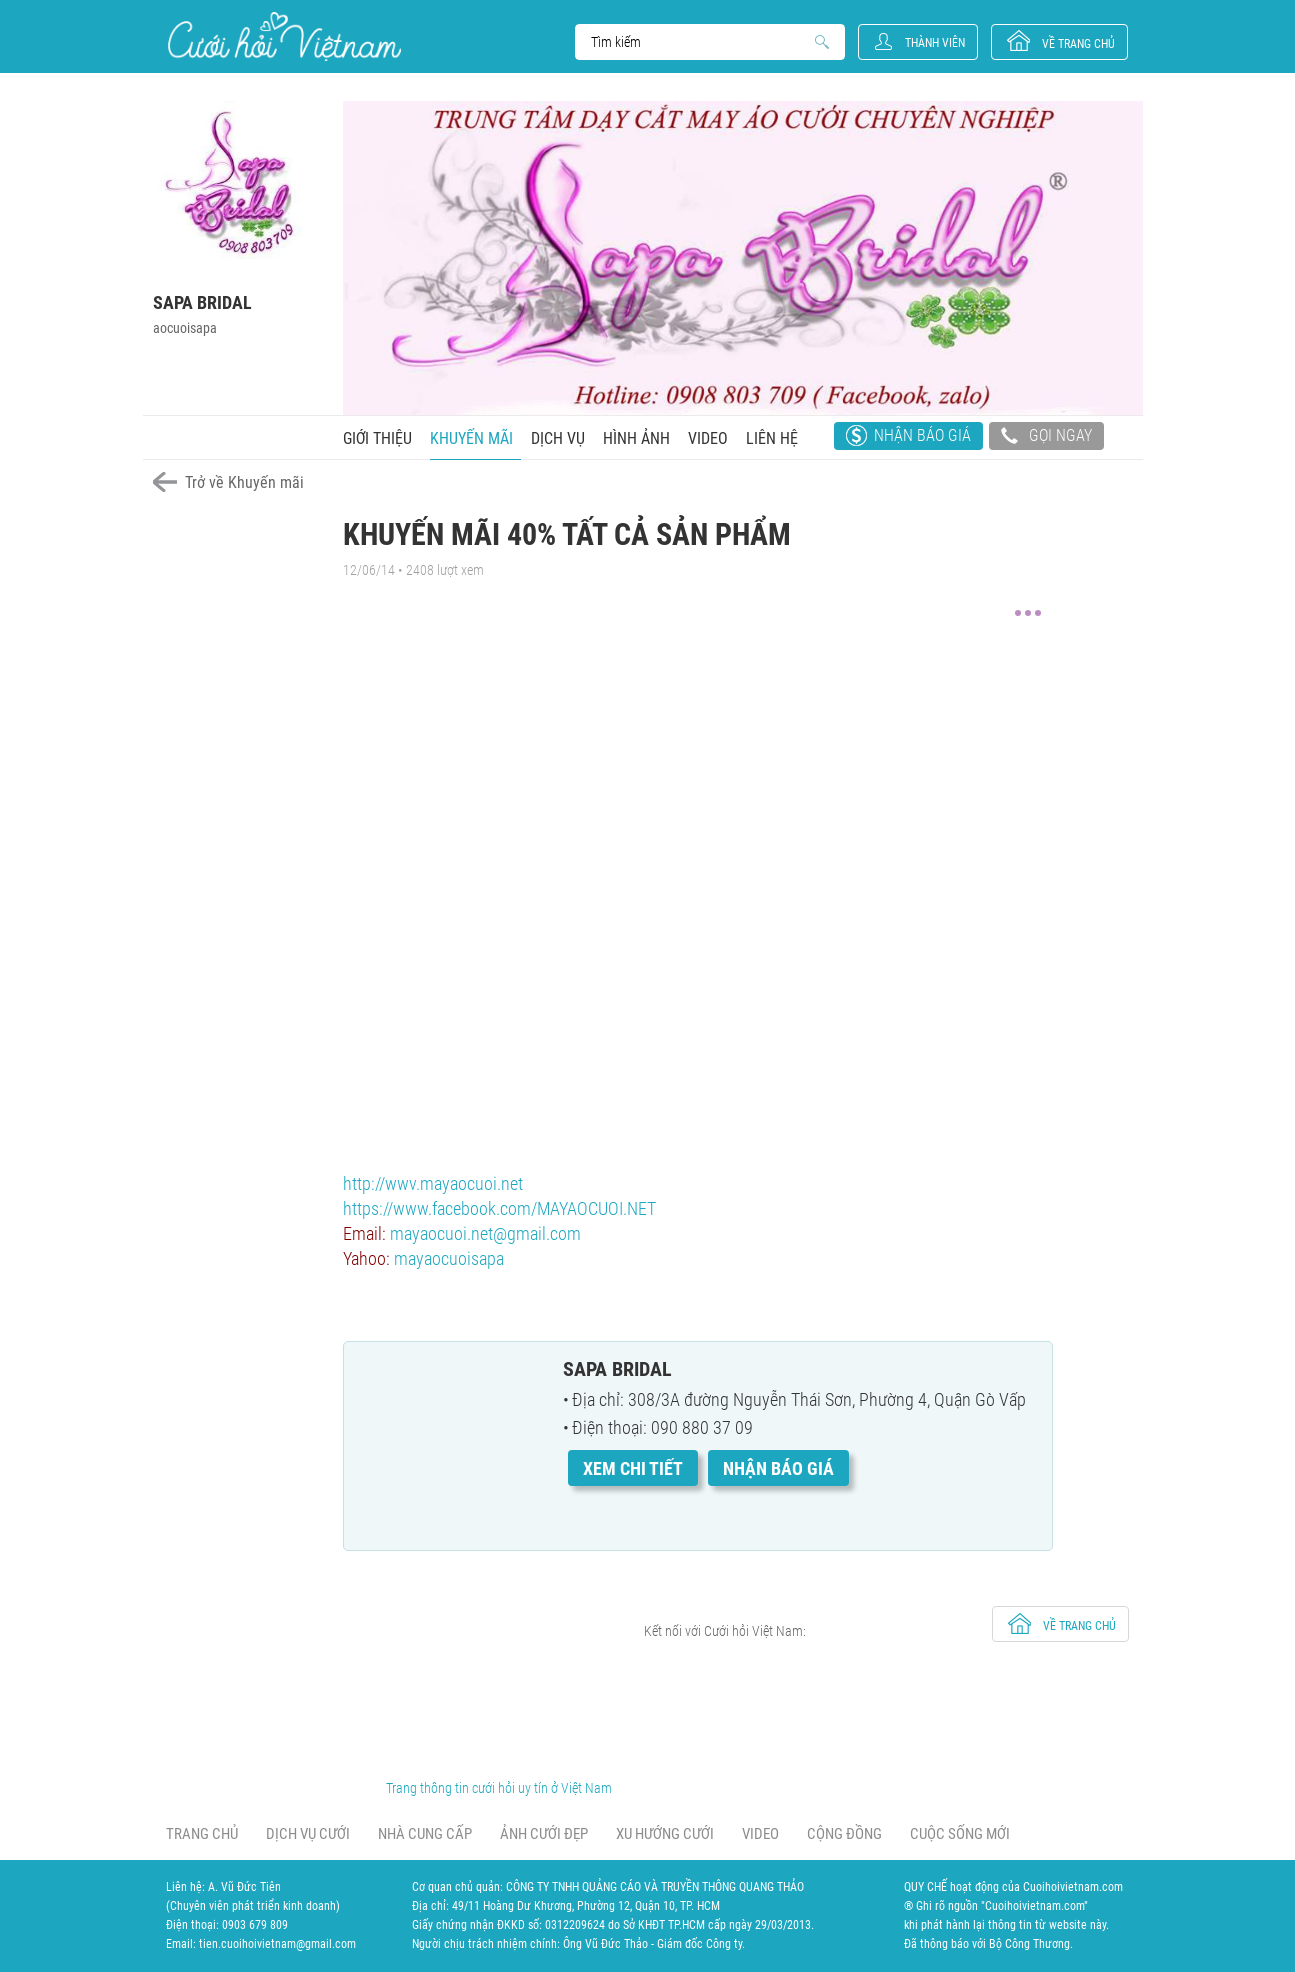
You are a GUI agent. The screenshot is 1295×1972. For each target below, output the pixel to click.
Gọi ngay (1046, 438)
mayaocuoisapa (449, 1258)
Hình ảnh (636, 438)
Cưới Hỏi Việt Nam (284, 36)
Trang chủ (202, 1834)
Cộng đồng (844, 1834)
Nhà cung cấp (425, 1834)
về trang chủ (1078, 44)
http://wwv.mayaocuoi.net (433, 1183)
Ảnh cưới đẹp (544, 1834)
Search (700, 42)
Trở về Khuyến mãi (244, 482)
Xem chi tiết (633, 1468)
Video (708, 438)
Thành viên (935, 43)
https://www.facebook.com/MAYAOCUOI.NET (499, 1208)
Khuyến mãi (471, 438)
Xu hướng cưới (665, 1834)
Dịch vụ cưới (308, 1834)
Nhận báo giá (922, 435)
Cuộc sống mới (960, 1834)
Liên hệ (772, 438)
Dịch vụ (558, 438)
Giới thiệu (377, 438)
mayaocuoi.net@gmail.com (485, 1233)
